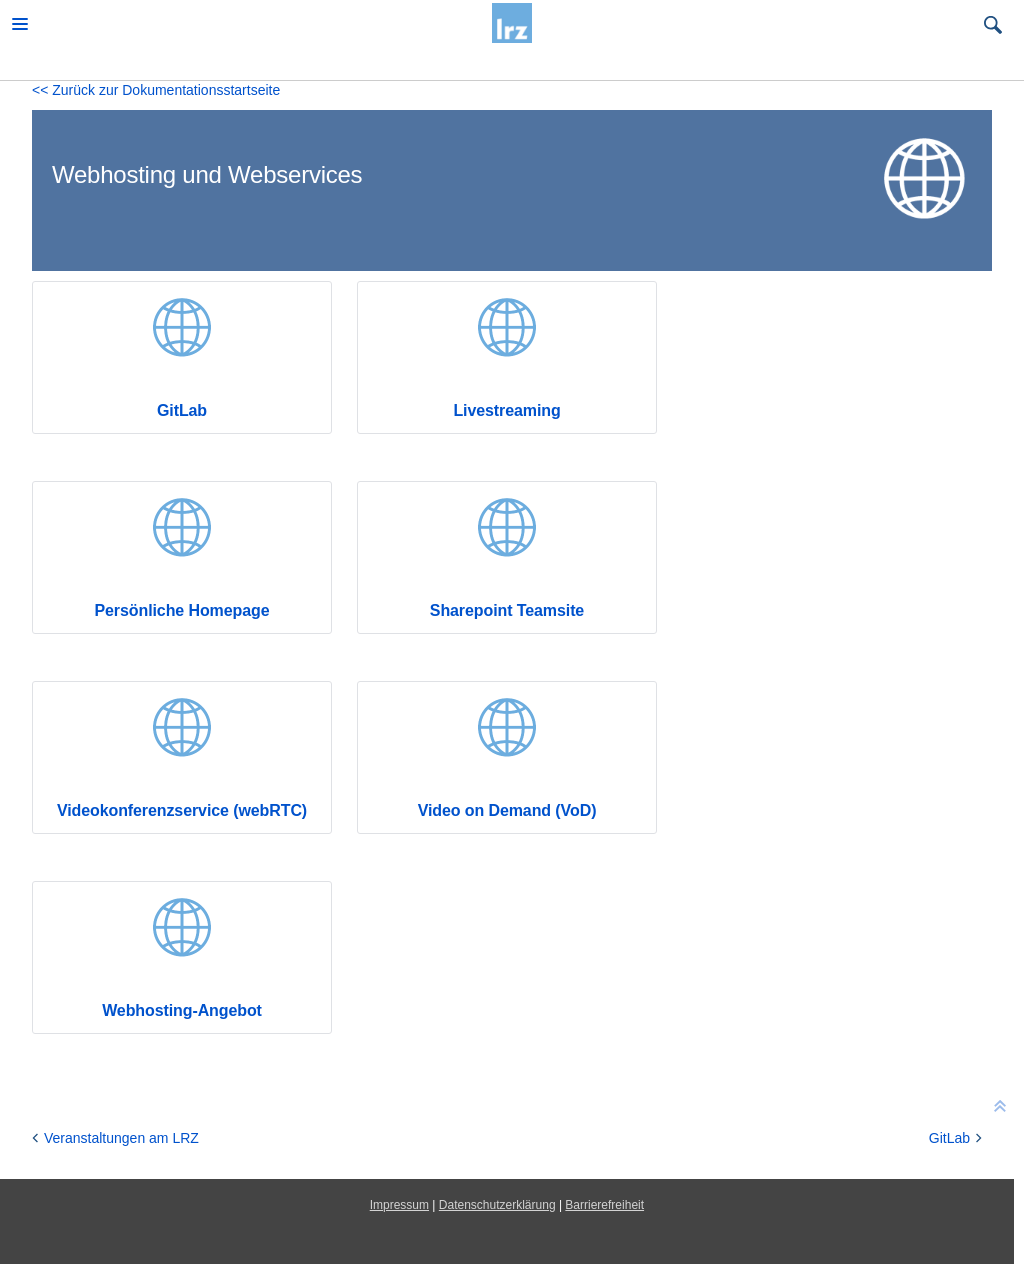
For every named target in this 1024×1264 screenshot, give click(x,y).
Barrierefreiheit (604, 1205)
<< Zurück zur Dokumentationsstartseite (156, 90)
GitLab (182, 410)
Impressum (399, 1205)
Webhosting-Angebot (182, 1010)
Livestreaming (506, 410)
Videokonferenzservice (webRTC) (182, 810)
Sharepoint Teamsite (507, 610)
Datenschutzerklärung (497, 1205)
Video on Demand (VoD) (507, 810)
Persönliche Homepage (181, 610)
